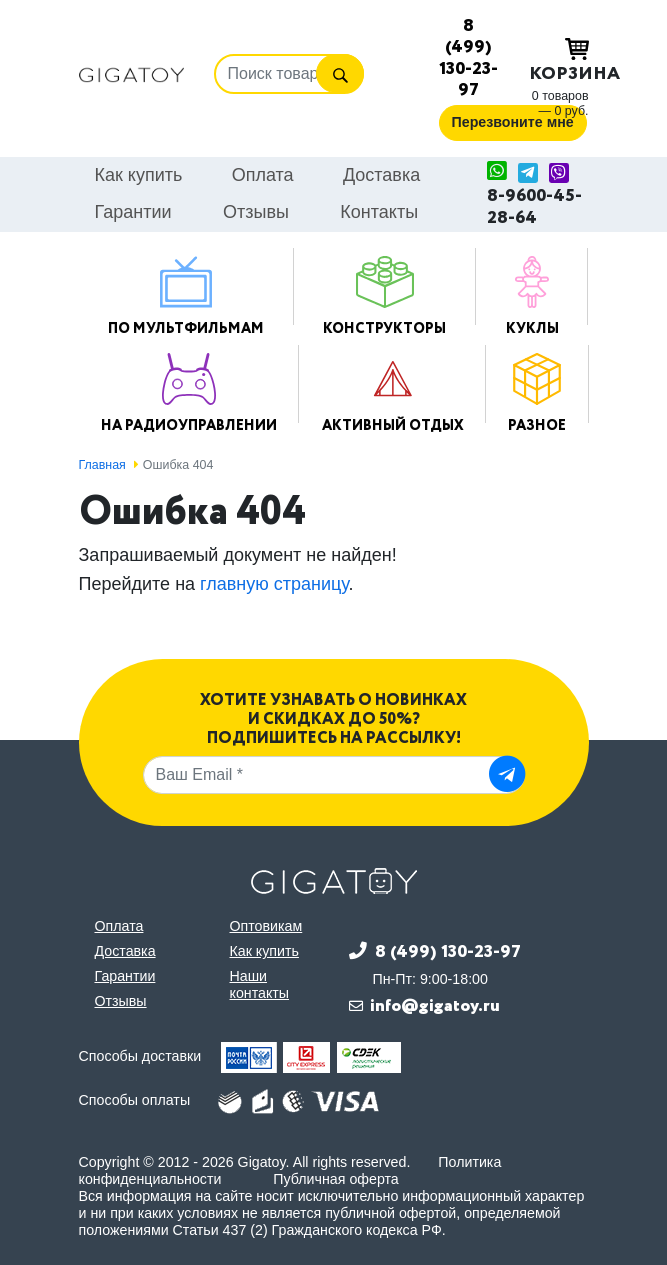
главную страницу (274, 584)
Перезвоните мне (513, 122)
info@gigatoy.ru (435, 1006)
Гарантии (133, 212)
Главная (102, 465)
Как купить (139, 175)
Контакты (379, 212)
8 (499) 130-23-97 (468, 58)
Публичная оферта (335, 1179)
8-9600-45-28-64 (534, 207)
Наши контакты (260, 984)
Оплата (263, 175)
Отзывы (256, 212)
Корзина (559, 62)
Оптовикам (266, 926)
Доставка (381, 175)
